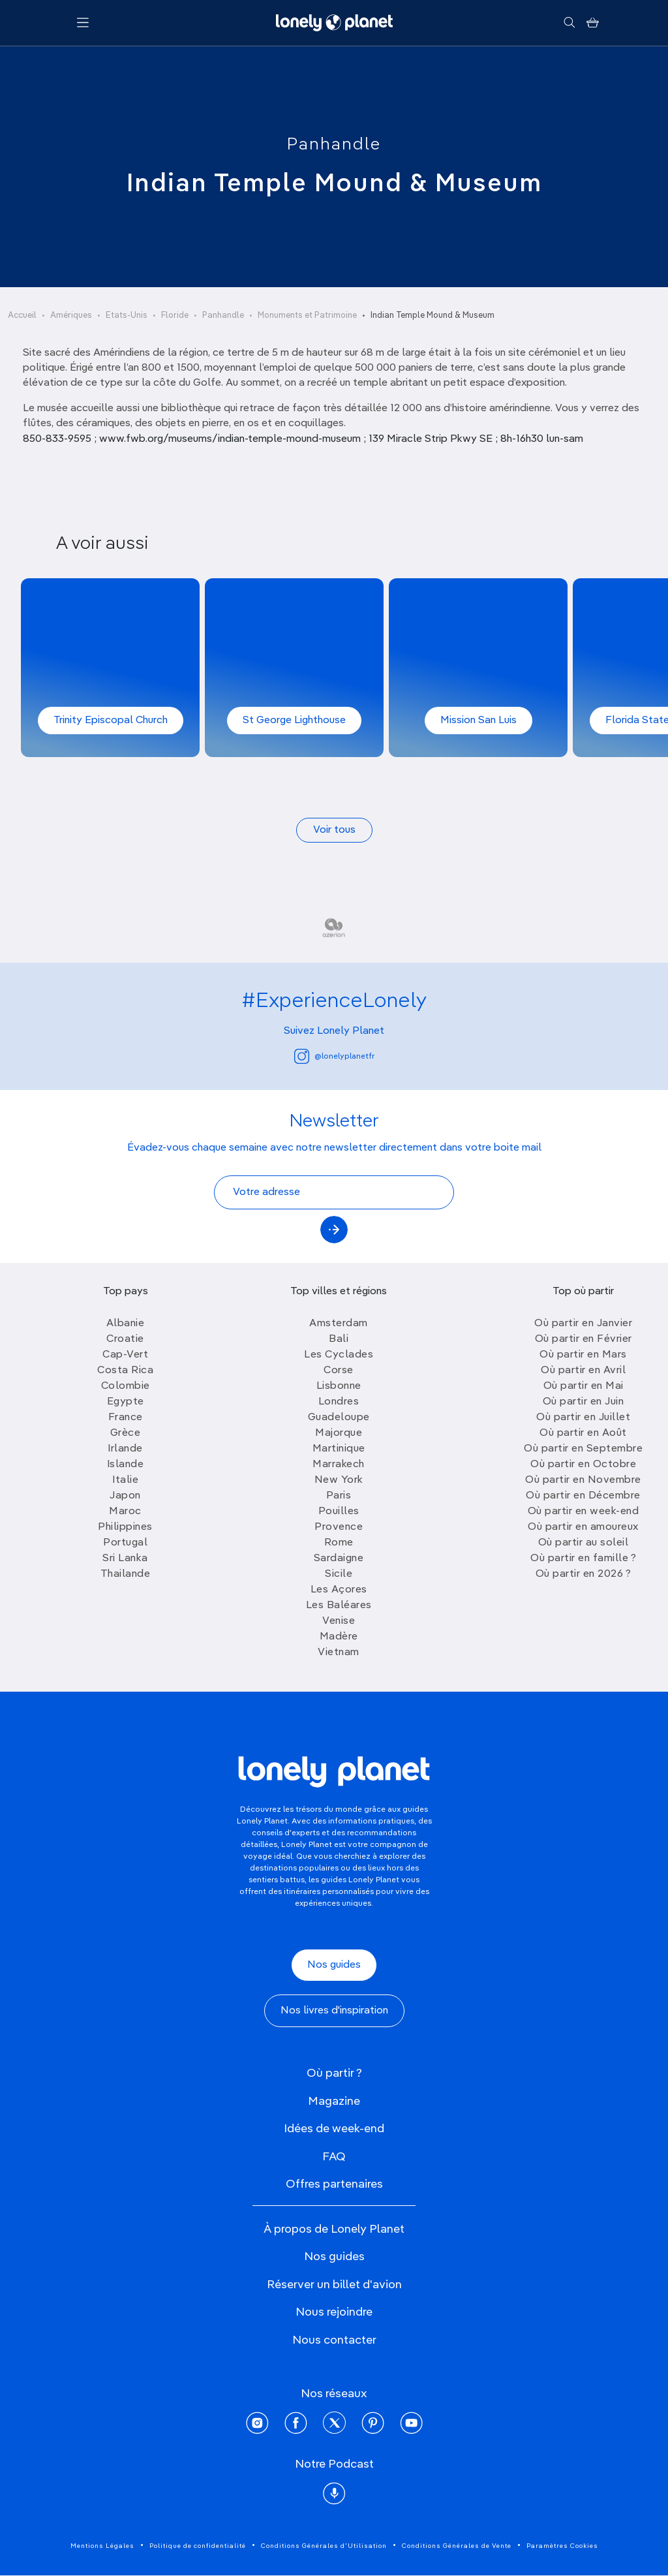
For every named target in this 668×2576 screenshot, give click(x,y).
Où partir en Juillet (583, 1417)
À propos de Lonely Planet (334, 2229)
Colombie (125, 1386)
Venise (338, 1621)
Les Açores (339, 1590)
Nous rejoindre (334, 2312)
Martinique (338, 1449)
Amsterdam (338, 1323)
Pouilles (338, 1511)
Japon (125, 1496)
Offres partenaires (334, 2184)
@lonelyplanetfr (334, 1056)
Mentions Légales (102, 2546)
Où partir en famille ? (583, 1558)
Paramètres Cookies (562, 2546)
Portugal (125, 1543)
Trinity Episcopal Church (110, 720)
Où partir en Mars (583, 1355)
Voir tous (334, 830)
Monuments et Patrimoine (307, 315)
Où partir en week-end (583, 1511)
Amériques (71, 315)
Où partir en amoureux (583, 1527)
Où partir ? (334, 2073)
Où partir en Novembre (583, 1480)
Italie (125, 1480)
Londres (338, 1402)
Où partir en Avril (583, 1370)
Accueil (22, 315)
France (125, 1417)
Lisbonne (338, 1386)
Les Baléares (339, 1605)
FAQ (334, 2157)
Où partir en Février (583, 1339)
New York (338, 1480)
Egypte (125, 1402)
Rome (339, 1543)
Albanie (125, 1323)
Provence (338, 1527)
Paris (339, 1496)
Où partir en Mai (583, 1386)
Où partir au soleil (583, 1543)
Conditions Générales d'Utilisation (324, 2546)
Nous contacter (334, 2340)
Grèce (125, 1433)
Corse (339, 1370)
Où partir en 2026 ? (583, 1574)
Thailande (125, 1574)
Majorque (338, 1433)
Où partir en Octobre (583, 1464)
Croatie (125, 1339)
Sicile (338, 1574)
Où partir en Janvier (583, 1323)
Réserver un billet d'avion (334, 2285)
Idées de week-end (334, 2129)
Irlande (125, 1449)
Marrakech (338, 1464)
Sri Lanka (125, 1558)
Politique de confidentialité (197, 2546)
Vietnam (338, 1652)
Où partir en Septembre (583, 1449)
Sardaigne (339, 1558)
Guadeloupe (339, 1417)
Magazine (334, 2101)
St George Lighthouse (294, 720)
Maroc (125, 1511)
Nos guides (334, 1965)
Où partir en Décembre (583, 1496)
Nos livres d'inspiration (334, 2011)
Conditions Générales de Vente (456, 2546)
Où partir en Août (583, 1433)
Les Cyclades (338, 1355)
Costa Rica (125, 1370)
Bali (338, 1339)
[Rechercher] (569, 23)
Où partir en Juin (583, 1402)
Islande (125, 1464)
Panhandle (334, 144)
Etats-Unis (126, 315)
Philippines (125, 1527)
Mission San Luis (478, 720)
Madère (339, 1637)
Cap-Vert (125, 1355)
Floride (175, 315)
